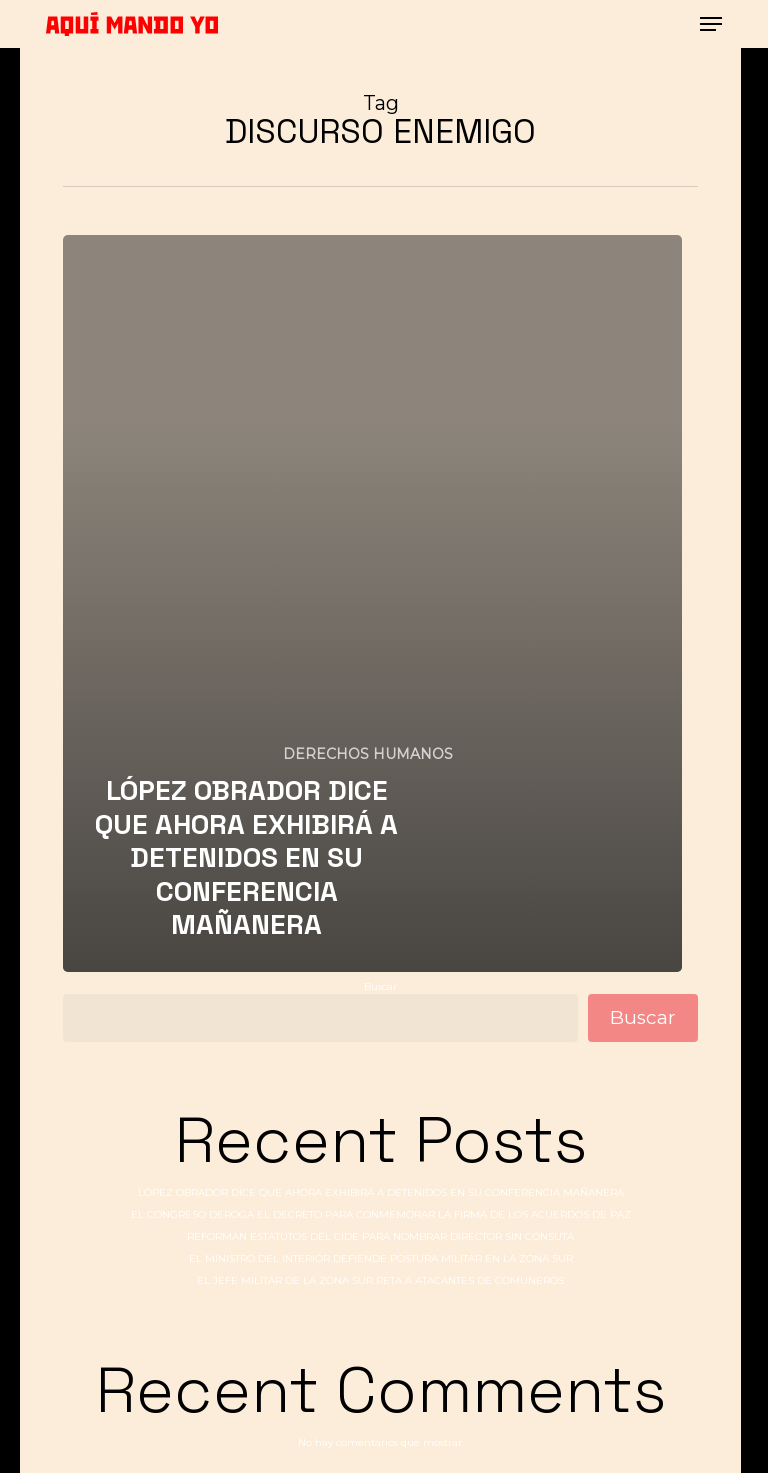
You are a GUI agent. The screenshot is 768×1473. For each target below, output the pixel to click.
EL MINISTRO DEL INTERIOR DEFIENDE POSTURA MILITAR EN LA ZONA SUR (381, 1258)
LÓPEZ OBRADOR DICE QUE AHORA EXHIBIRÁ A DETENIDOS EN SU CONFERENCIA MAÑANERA (381, 1192)
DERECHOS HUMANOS (368, 754)
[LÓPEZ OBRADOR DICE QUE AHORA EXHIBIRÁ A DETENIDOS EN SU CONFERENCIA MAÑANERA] (372, 603)
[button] (711, 24)
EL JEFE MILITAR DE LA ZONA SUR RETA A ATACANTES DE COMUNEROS (380, 1280)
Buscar (380, 986)
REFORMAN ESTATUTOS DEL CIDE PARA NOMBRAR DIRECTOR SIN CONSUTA (380, 1236)
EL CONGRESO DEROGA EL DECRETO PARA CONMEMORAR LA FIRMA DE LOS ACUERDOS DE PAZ (381, 1214)
